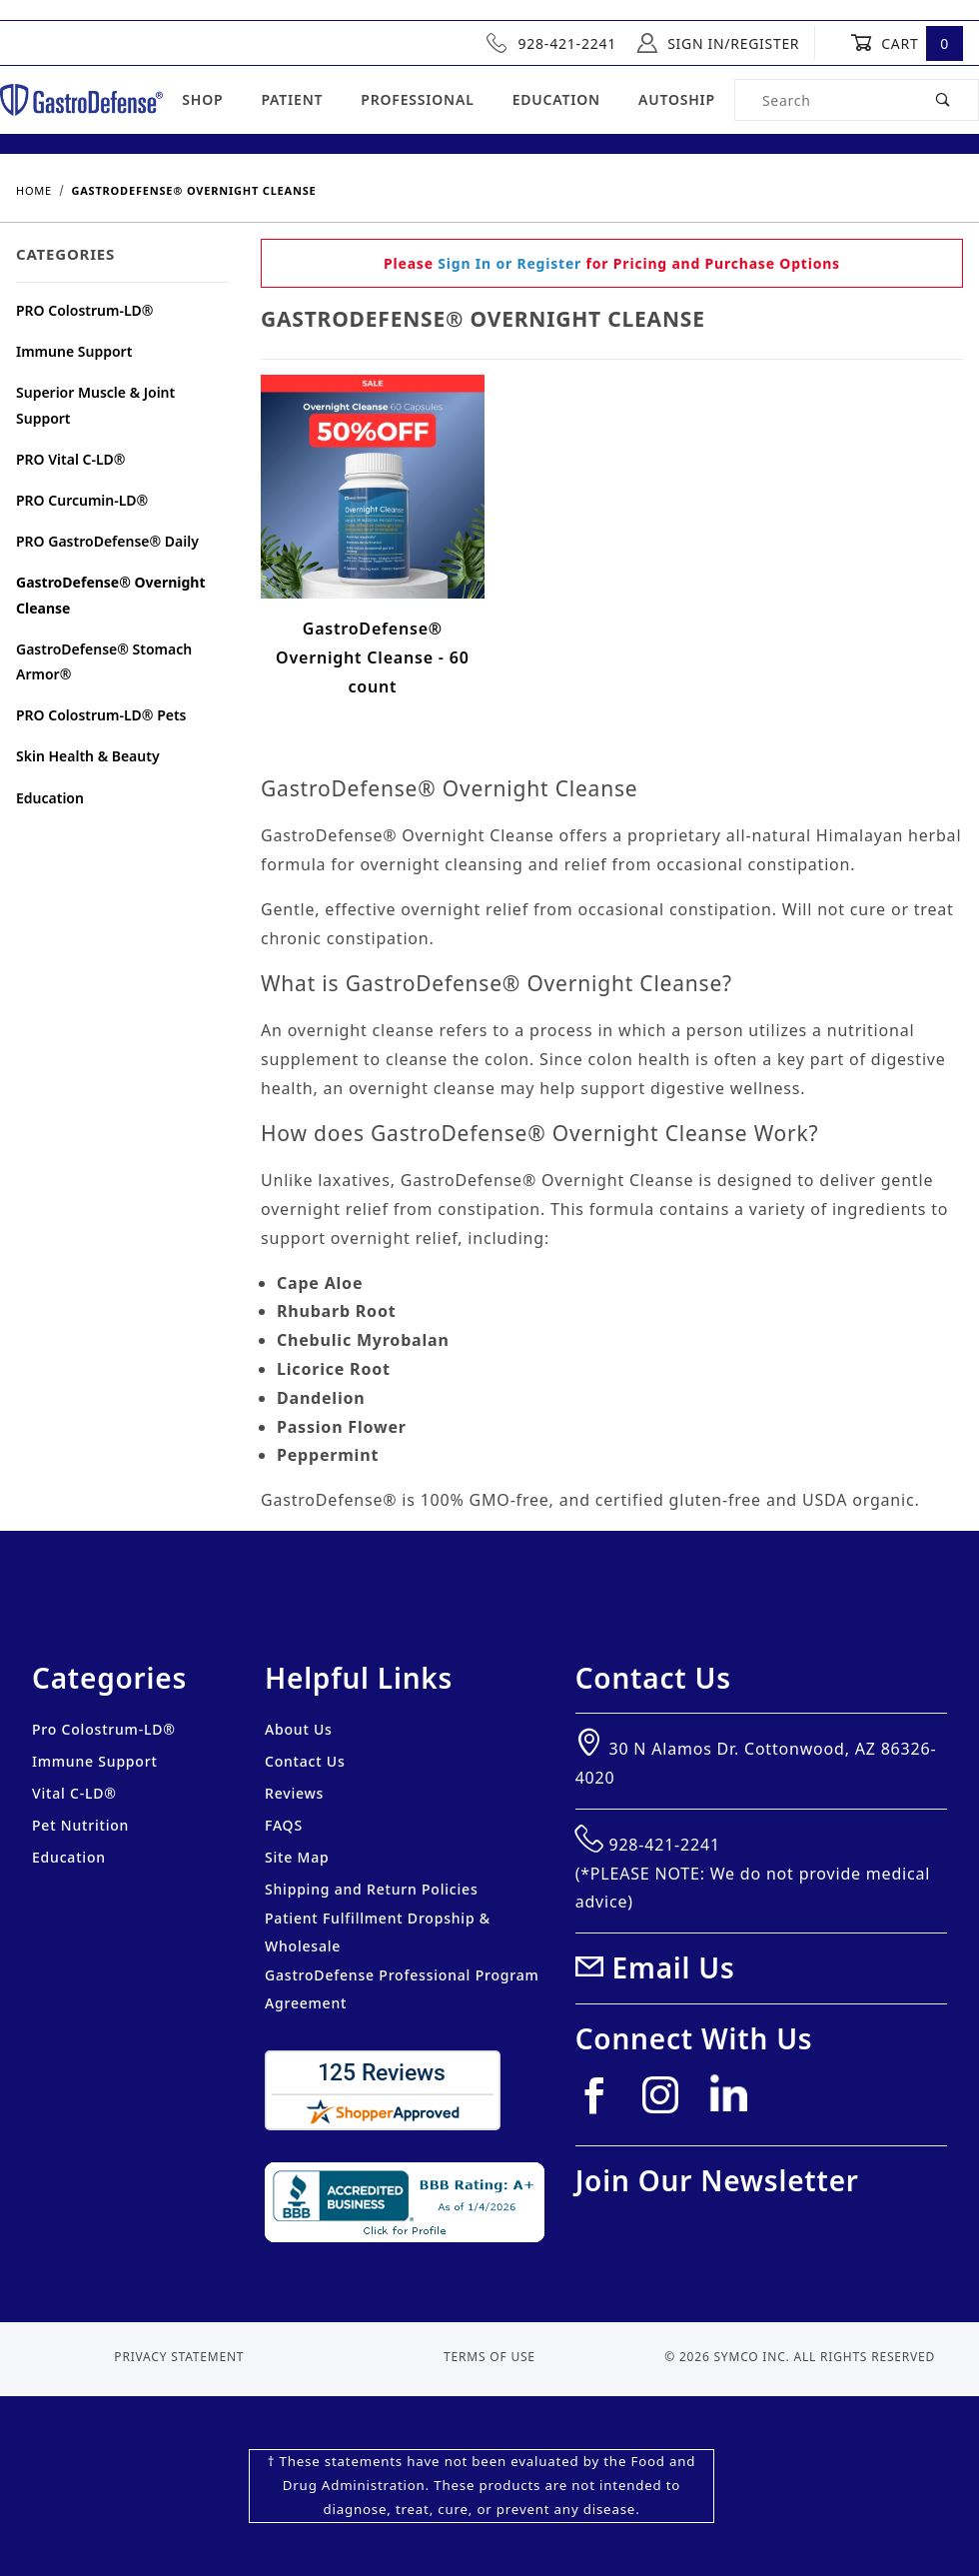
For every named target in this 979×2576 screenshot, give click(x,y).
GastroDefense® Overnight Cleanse (111, 595)
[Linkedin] (736, 2101)
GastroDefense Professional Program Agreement (402, 1988)
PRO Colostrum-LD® (85, 310)
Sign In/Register (718, 43)
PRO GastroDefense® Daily (107, 541)
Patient (292, 99)
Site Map (297, 1857)
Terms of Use (489, 2356)
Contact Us (305, 1761)
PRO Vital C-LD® (71, 459)
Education (556, 99)
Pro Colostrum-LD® (104, 1729)
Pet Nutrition (80, 1825)
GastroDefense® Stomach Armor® (104, 661)
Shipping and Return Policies (372, 1889)
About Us (299, 1729)
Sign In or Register (509, 263)
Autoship (676, 99)
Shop (202, 99)
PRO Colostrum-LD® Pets (101, 714)
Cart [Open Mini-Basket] (906, 43)
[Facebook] (602, 2102)
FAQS (284, 1825)
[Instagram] (668, 2102)
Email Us (673, 1967)
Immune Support (74, 351)
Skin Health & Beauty (88, 755)
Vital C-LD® (74, 1793)
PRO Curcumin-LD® (82, 500)
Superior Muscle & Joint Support (95, 405)
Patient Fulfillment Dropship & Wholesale (377, 1932)
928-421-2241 (551, 43)
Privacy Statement (179, 2356)
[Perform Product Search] (943, 100)
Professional (417, 99)
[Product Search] (822, 100)
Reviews (294, 1793)
